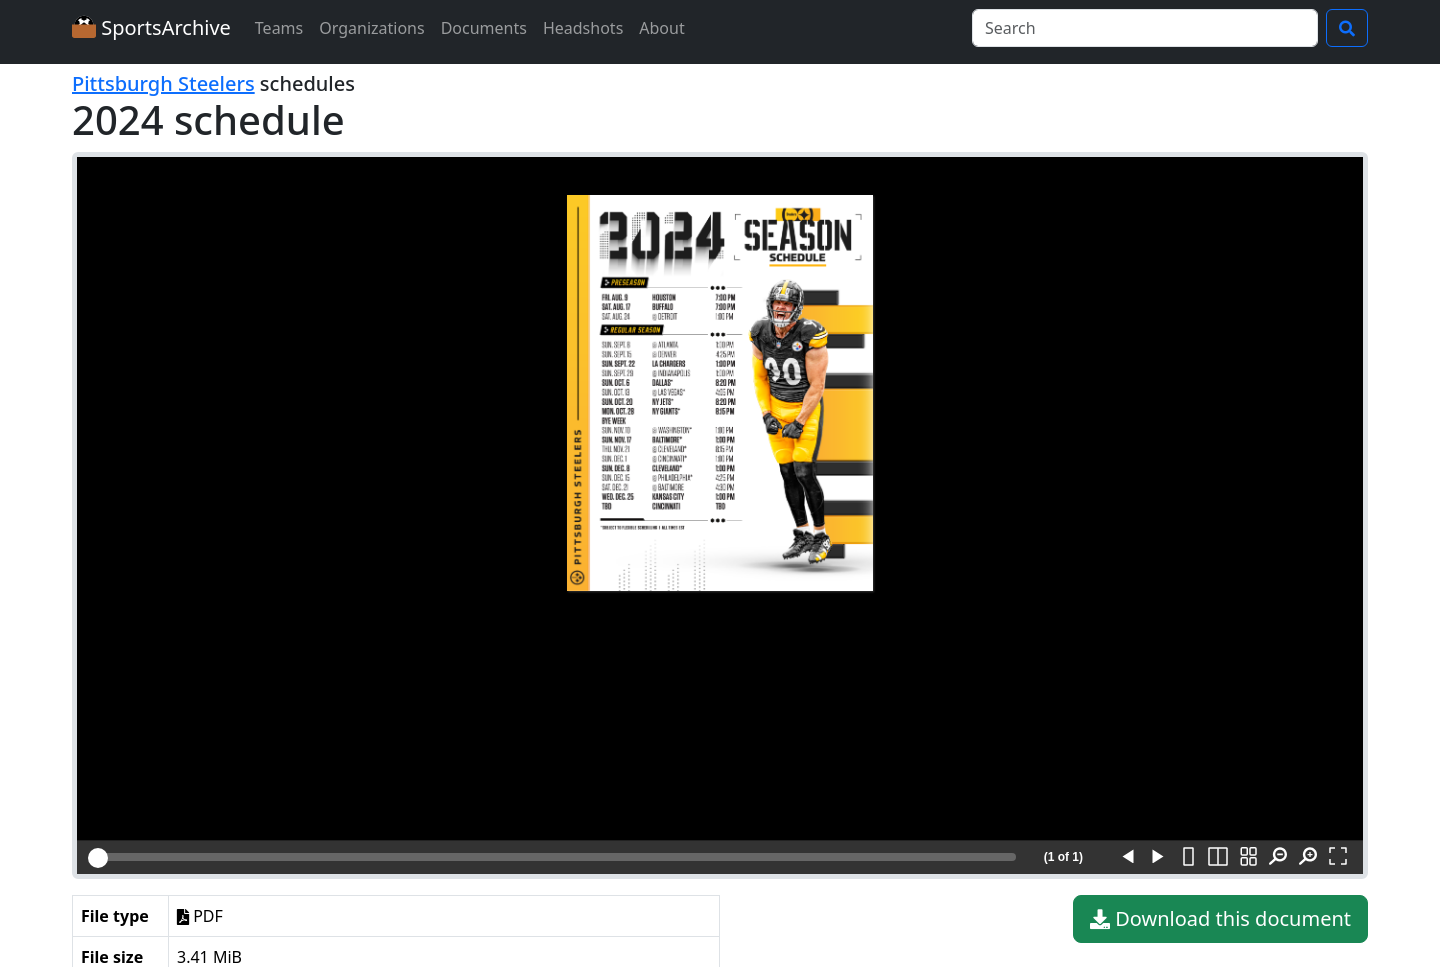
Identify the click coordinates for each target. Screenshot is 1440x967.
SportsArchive (151, 27)
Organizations (371, 28)
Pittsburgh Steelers (163, 83)
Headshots (583, 28)
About (661, 28)
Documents (484, 28)
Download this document (1220, 919)
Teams (279, 28)
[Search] (1145, 28)
